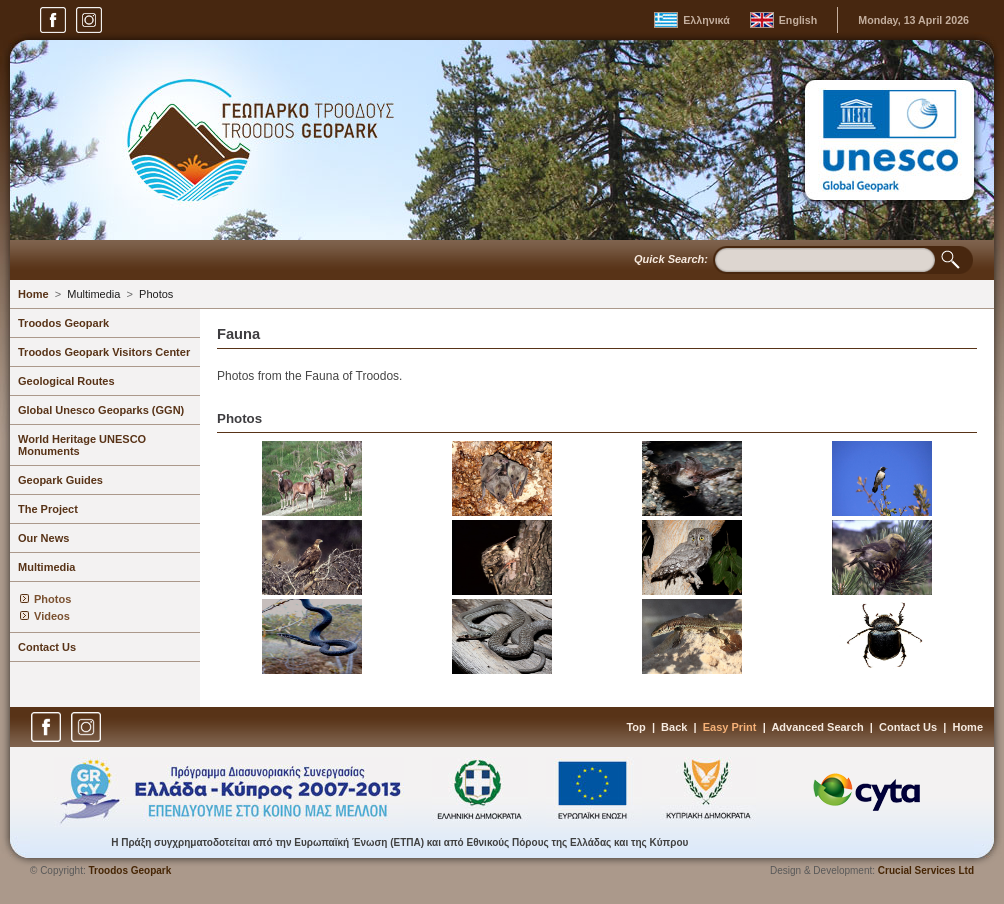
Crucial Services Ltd (926, 870)
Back (674, 727)
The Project (48, 509)
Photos (156, 294)
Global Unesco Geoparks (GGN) (101, 410)
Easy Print (730, 727)
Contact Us (47, 647)
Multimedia (93, 294)
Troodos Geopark (63, 323)
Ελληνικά (706, 20)
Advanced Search (817, 727)
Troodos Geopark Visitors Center (104, 352)
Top (635, 727)
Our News (43, 538)
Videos (52, 616)
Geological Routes (66, 381)
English (798, 20)
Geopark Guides (60, 480)
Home (33, 294)
